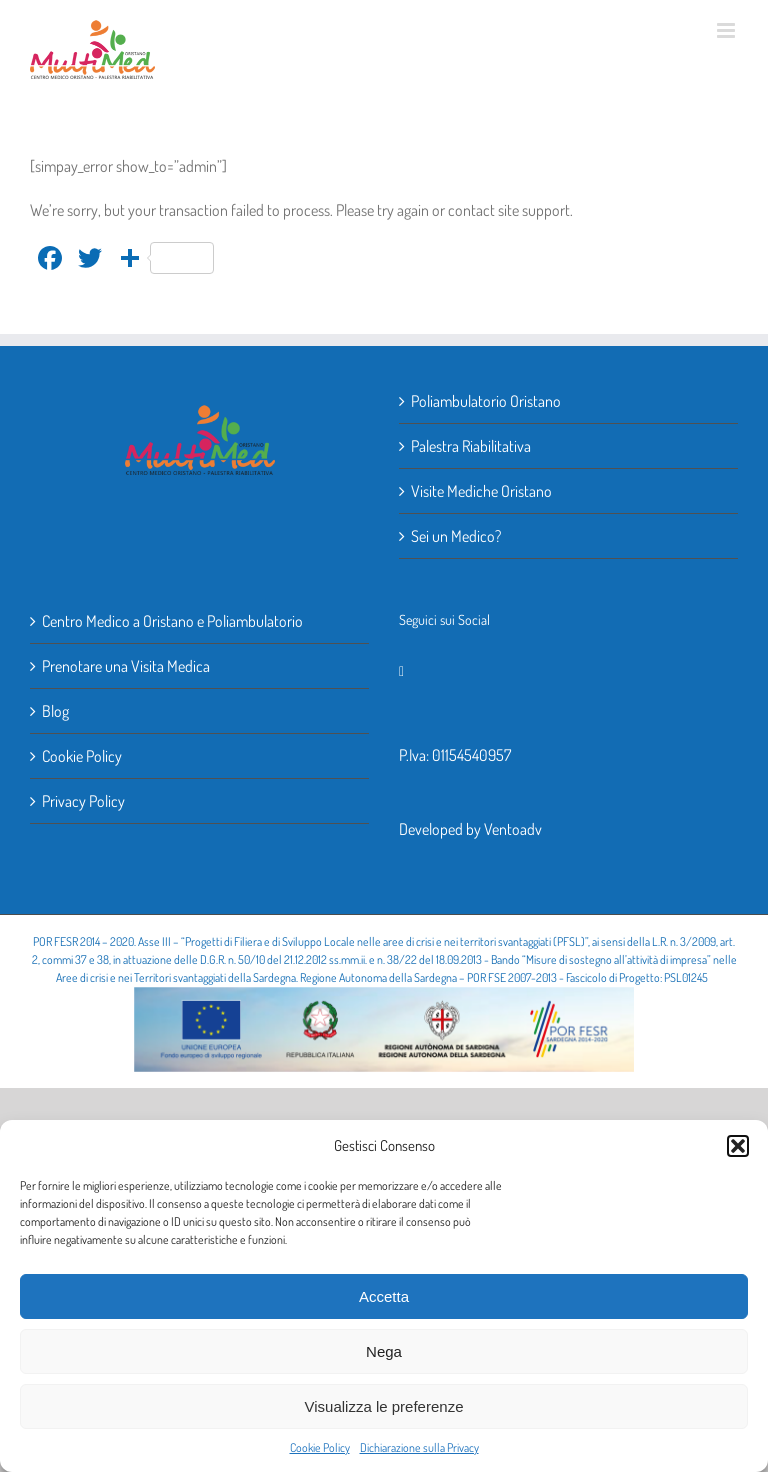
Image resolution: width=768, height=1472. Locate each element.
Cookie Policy (320, 1447)
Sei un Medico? (456, 536)
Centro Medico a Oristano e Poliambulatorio (172, 621)
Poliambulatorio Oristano (486, 401)
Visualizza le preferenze (384, 1406)
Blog (55, 711)
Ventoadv (513, 829)
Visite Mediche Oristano (481, 491)
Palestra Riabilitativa (471, 446)
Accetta (384, 1296)
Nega (384, 1351)
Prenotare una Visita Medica (126, 666)
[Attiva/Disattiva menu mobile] (727, 30)
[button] (738, 1146)
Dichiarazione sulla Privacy (419, 1447)
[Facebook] (401, 672)
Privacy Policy (83, 801)
